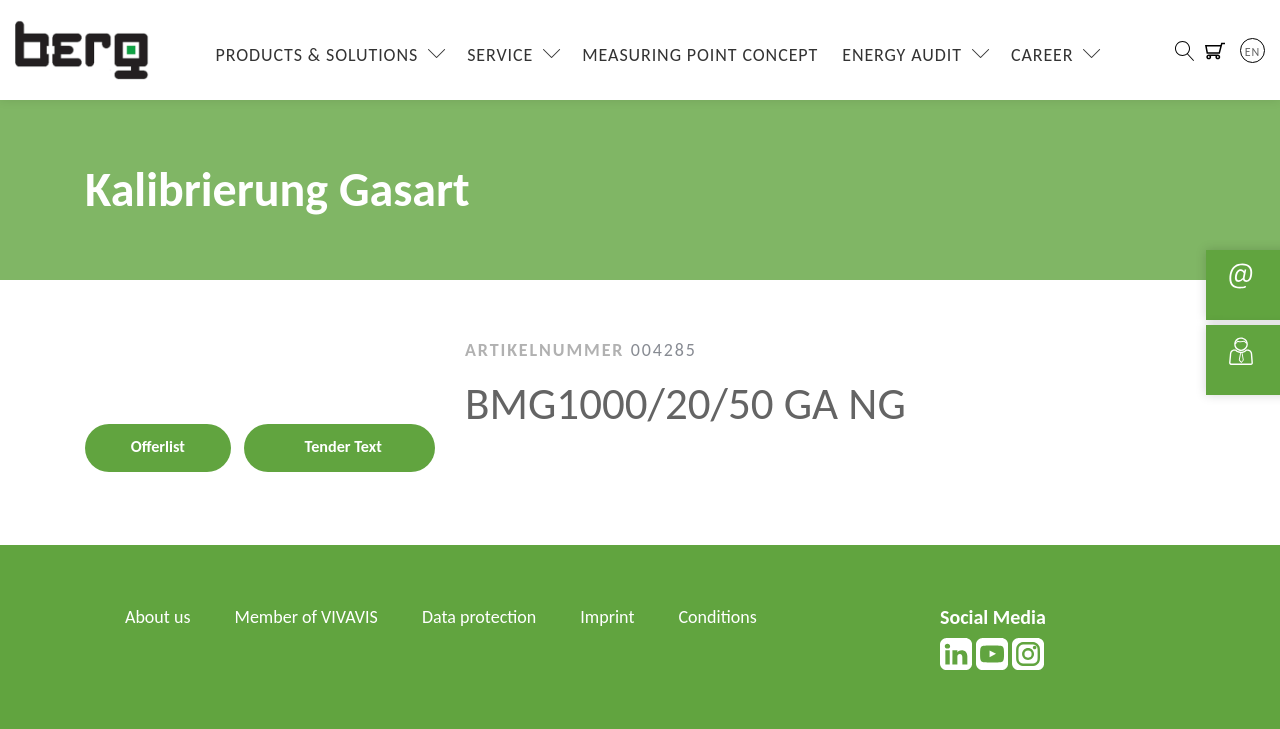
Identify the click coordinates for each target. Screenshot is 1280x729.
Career (1042, 55)
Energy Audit (902, 55)
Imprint (607, 617)
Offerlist (158, 446)
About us (157, 617)
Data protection (479, 617)
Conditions (718, 617)
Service (500, 55)
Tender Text (343, 446)
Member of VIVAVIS (306, 617)
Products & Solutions (317, 55)
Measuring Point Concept (700, 55)
